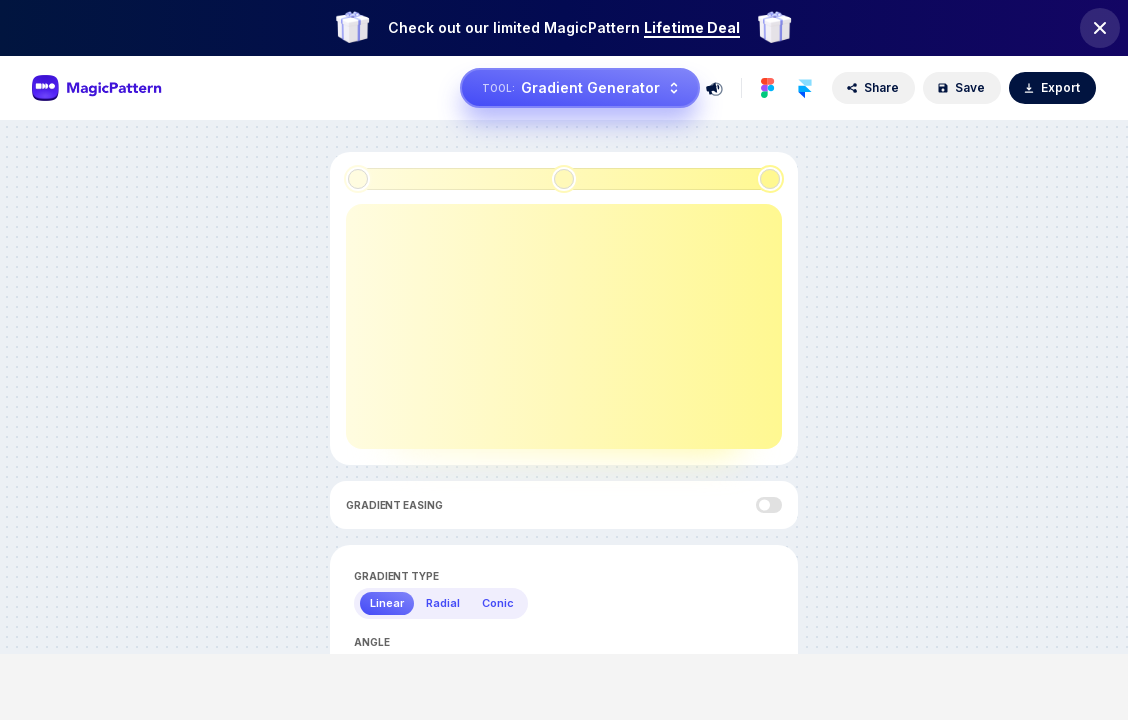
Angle (372, 642)
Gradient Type (396, 576)
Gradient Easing (394, 505)
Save (961, 87)
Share (872, 87)
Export (1051, 87)
